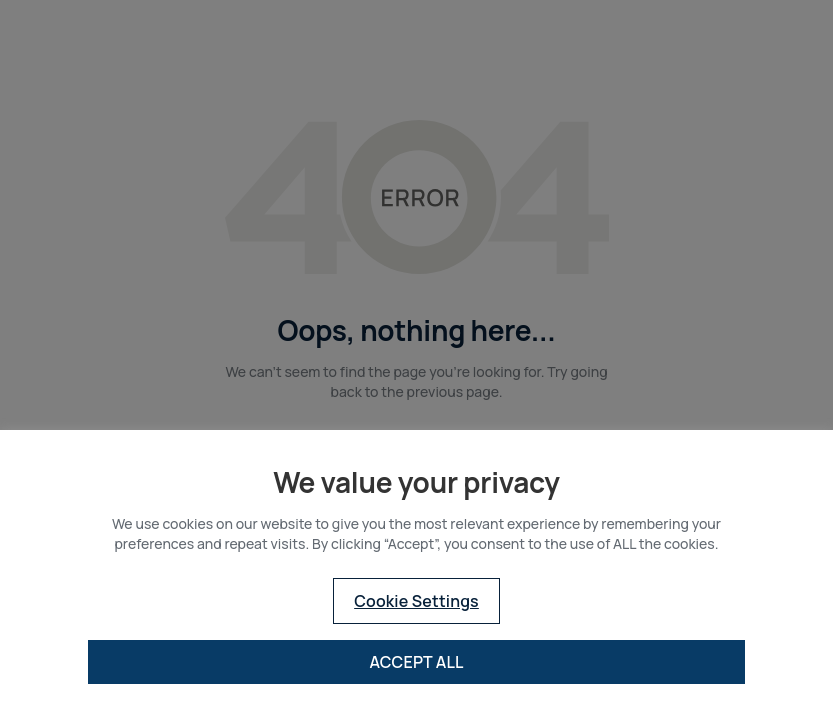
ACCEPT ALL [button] (416, 662)
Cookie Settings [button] (416, 601)
